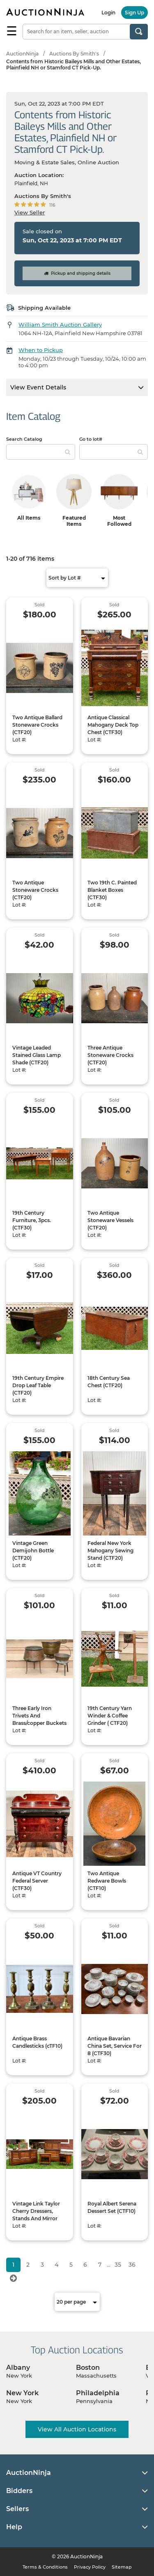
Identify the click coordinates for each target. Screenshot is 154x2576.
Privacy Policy (90, 2567)
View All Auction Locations (77, 2429)
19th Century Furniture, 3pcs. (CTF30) (31, 1220)
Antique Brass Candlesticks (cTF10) (37, 2042)
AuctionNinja (22, 54)
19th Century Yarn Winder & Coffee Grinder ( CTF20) (109, 1715)
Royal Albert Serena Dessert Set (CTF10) (111, 2207)
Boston (88, 2367)
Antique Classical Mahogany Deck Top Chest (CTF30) (112, 724)
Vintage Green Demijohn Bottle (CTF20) (33, 1550)
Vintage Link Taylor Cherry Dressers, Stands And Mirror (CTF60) (36, 2215)
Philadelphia (98, 2393)
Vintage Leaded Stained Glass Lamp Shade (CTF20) (36, 1055)
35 (118, 2264)
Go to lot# (90, 439)
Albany (18, 2367)
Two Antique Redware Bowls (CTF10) (106, 1880)
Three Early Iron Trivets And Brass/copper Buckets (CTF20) (39, 1719)
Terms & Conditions (45, 2567)
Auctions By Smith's (74, 54)
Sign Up (134, 12)
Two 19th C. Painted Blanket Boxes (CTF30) (112, 889)
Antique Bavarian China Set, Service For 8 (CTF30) (114, 2045)
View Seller (29, 212)
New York (22, 2393)
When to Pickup (40, 350)
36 (132, 2264)
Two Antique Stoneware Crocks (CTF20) (35, 889)
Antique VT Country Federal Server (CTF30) (37, 1880)
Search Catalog (24, 439)
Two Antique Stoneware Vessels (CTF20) (110, 1220)
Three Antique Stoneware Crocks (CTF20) (110, 1055)
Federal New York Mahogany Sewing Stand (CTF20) (110, 1550)
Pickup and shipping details (77, 273)
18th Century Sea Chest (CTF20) (108, 1381)
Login (108, 12)
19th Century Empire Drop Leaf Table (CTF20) (38, 1385)
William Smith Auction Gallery (60, 324)
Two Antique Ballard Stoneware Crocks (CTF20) (37, 724)
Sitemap (122, 2567)
